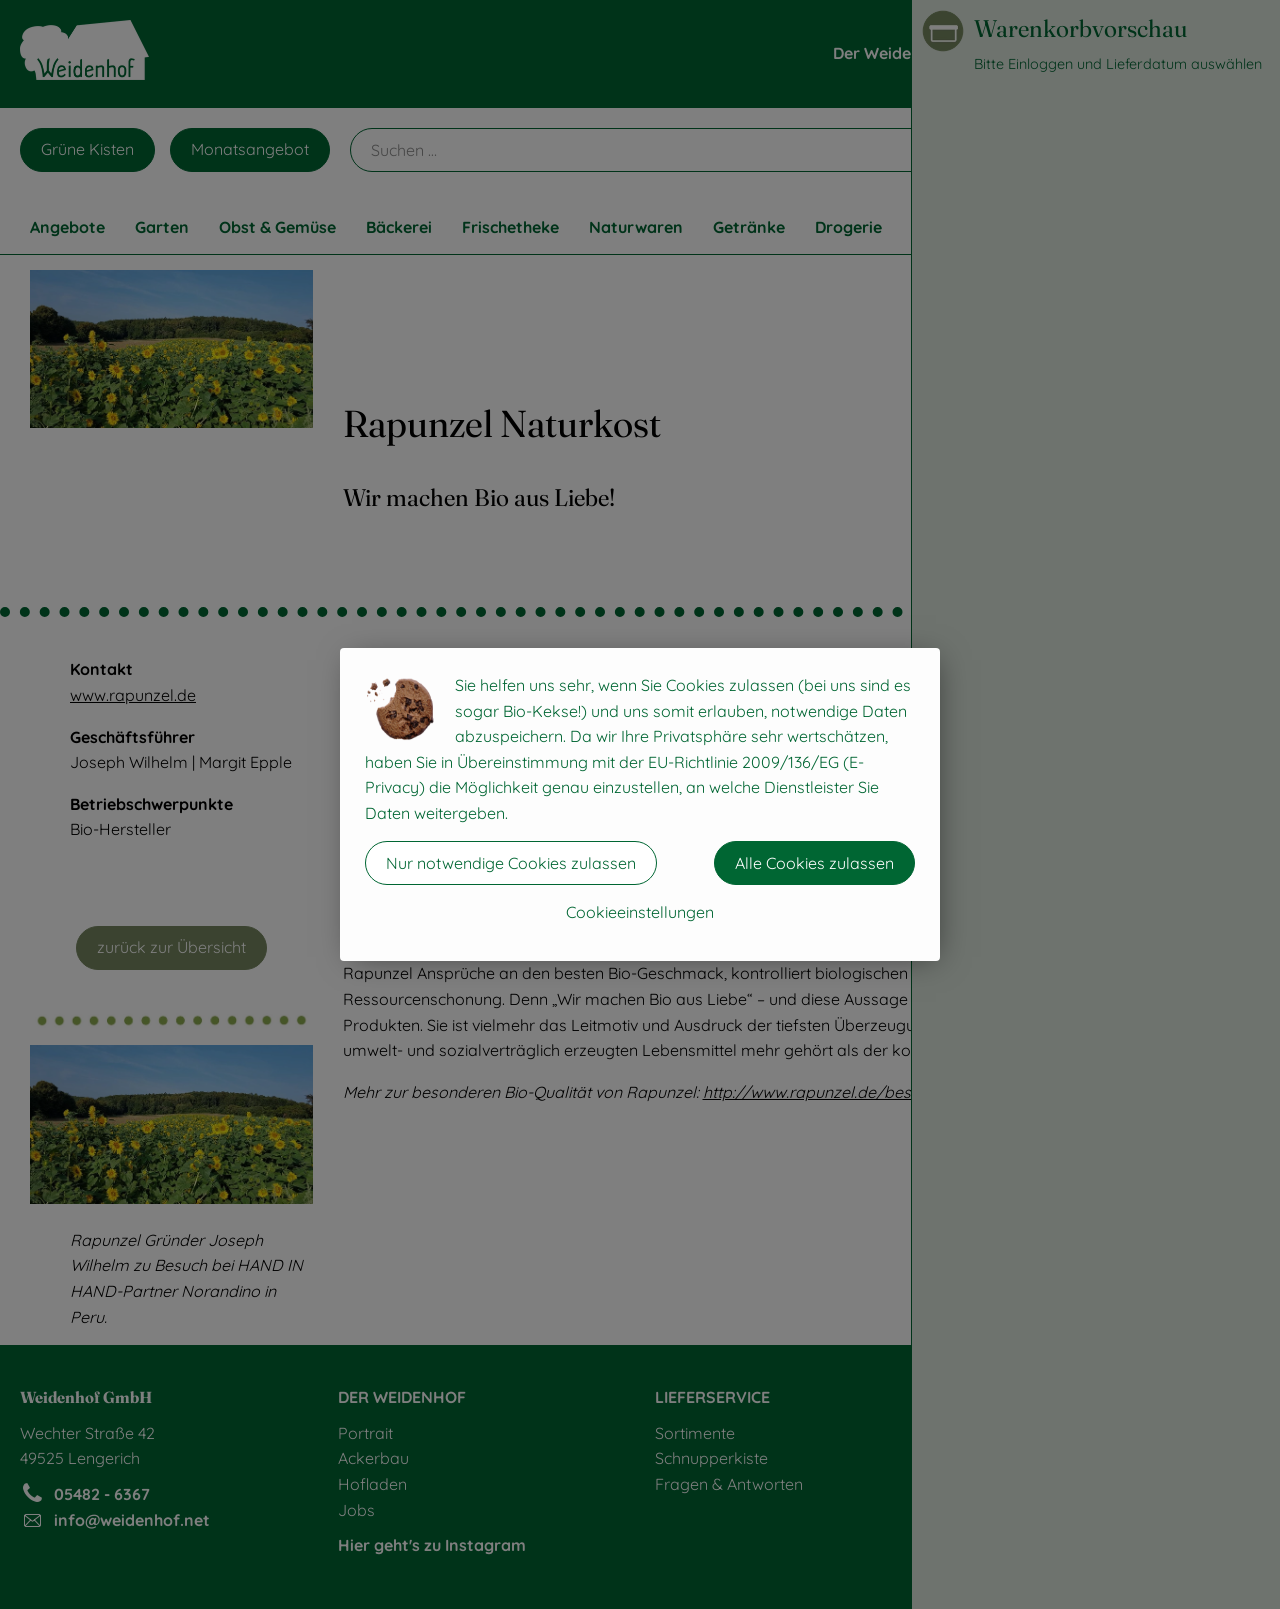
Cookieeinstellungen (640, 912)
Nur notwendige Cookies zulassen (511, 863)
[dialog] (640, 804)
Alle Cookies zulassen (814, 863)
